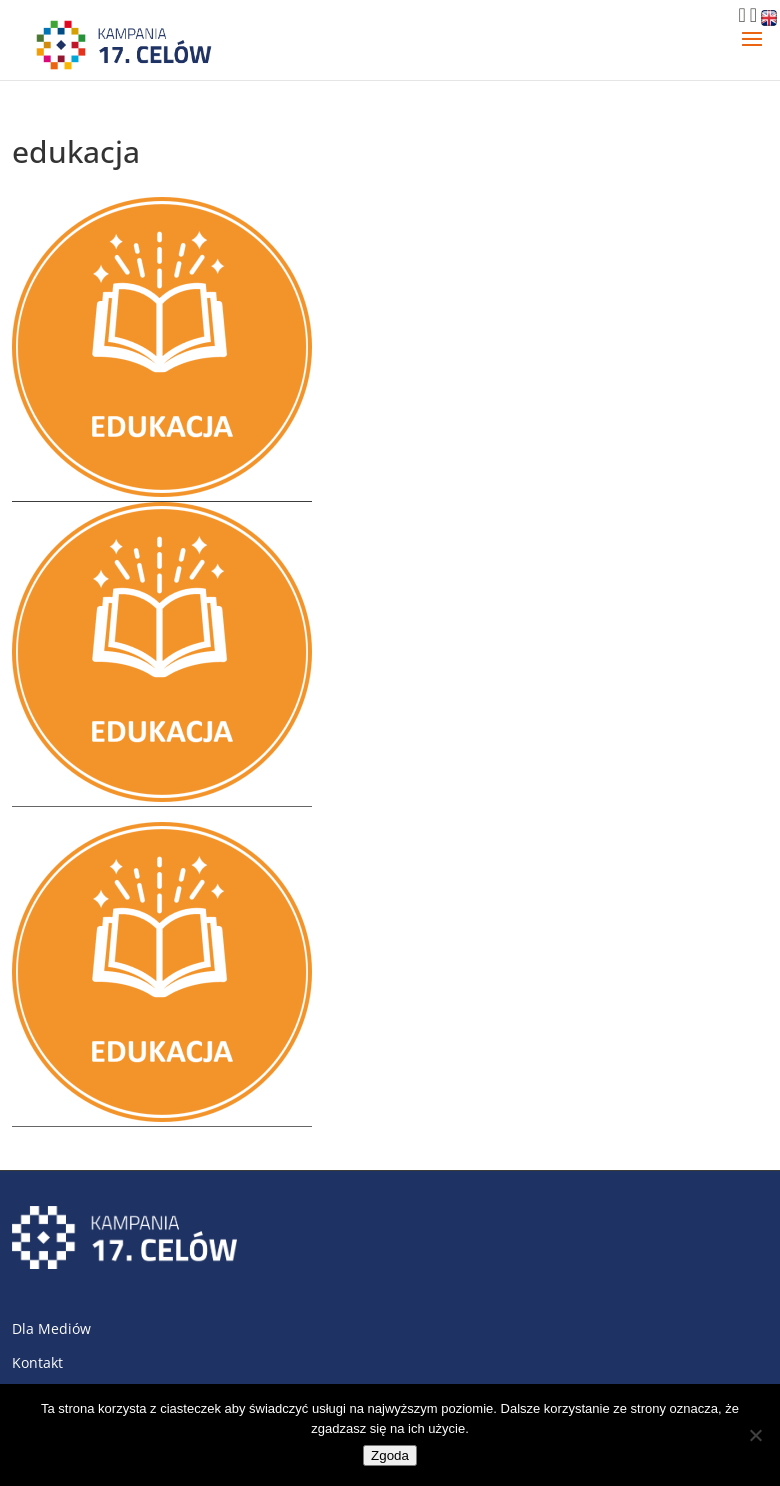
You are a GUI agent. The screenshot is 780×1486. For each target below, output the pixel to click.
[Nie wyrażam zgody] (755, 1435)
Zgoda (390, 1455)
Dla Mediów (51, 1328)
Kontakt (37, 1362)
